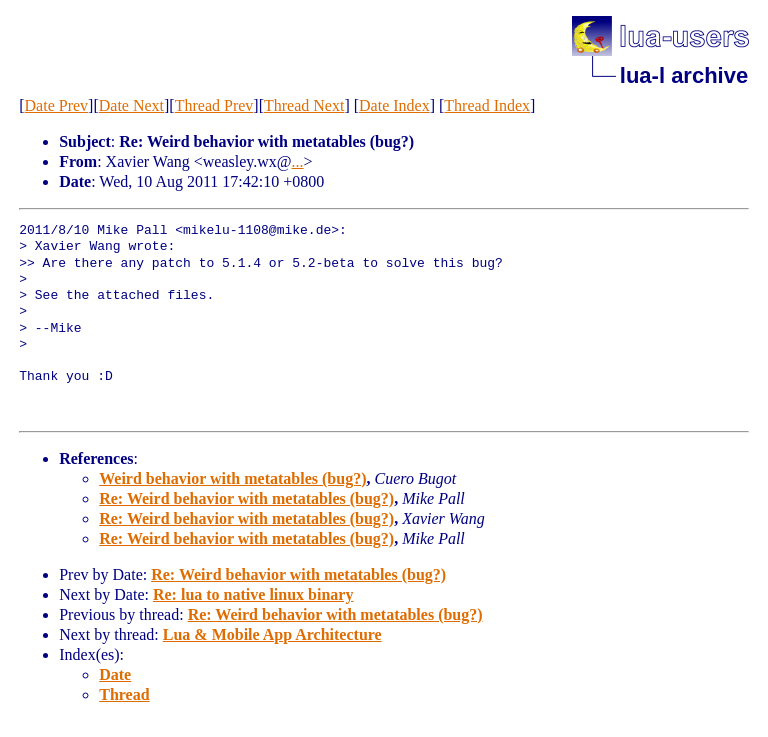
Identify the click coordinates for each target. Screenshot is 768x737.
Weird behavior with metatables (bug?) (232, 478)
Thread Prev (214, 105)
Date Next (131, 105)
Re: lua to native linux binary (253, 594)
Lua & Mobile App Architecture (272, 634)
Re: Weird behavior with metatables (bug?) (246, 498)
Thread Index (487, 105)
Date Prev (57, 105)
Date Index (394, 105)
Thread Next (304, 105)
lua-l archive (684, 75)
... (298, 161)
